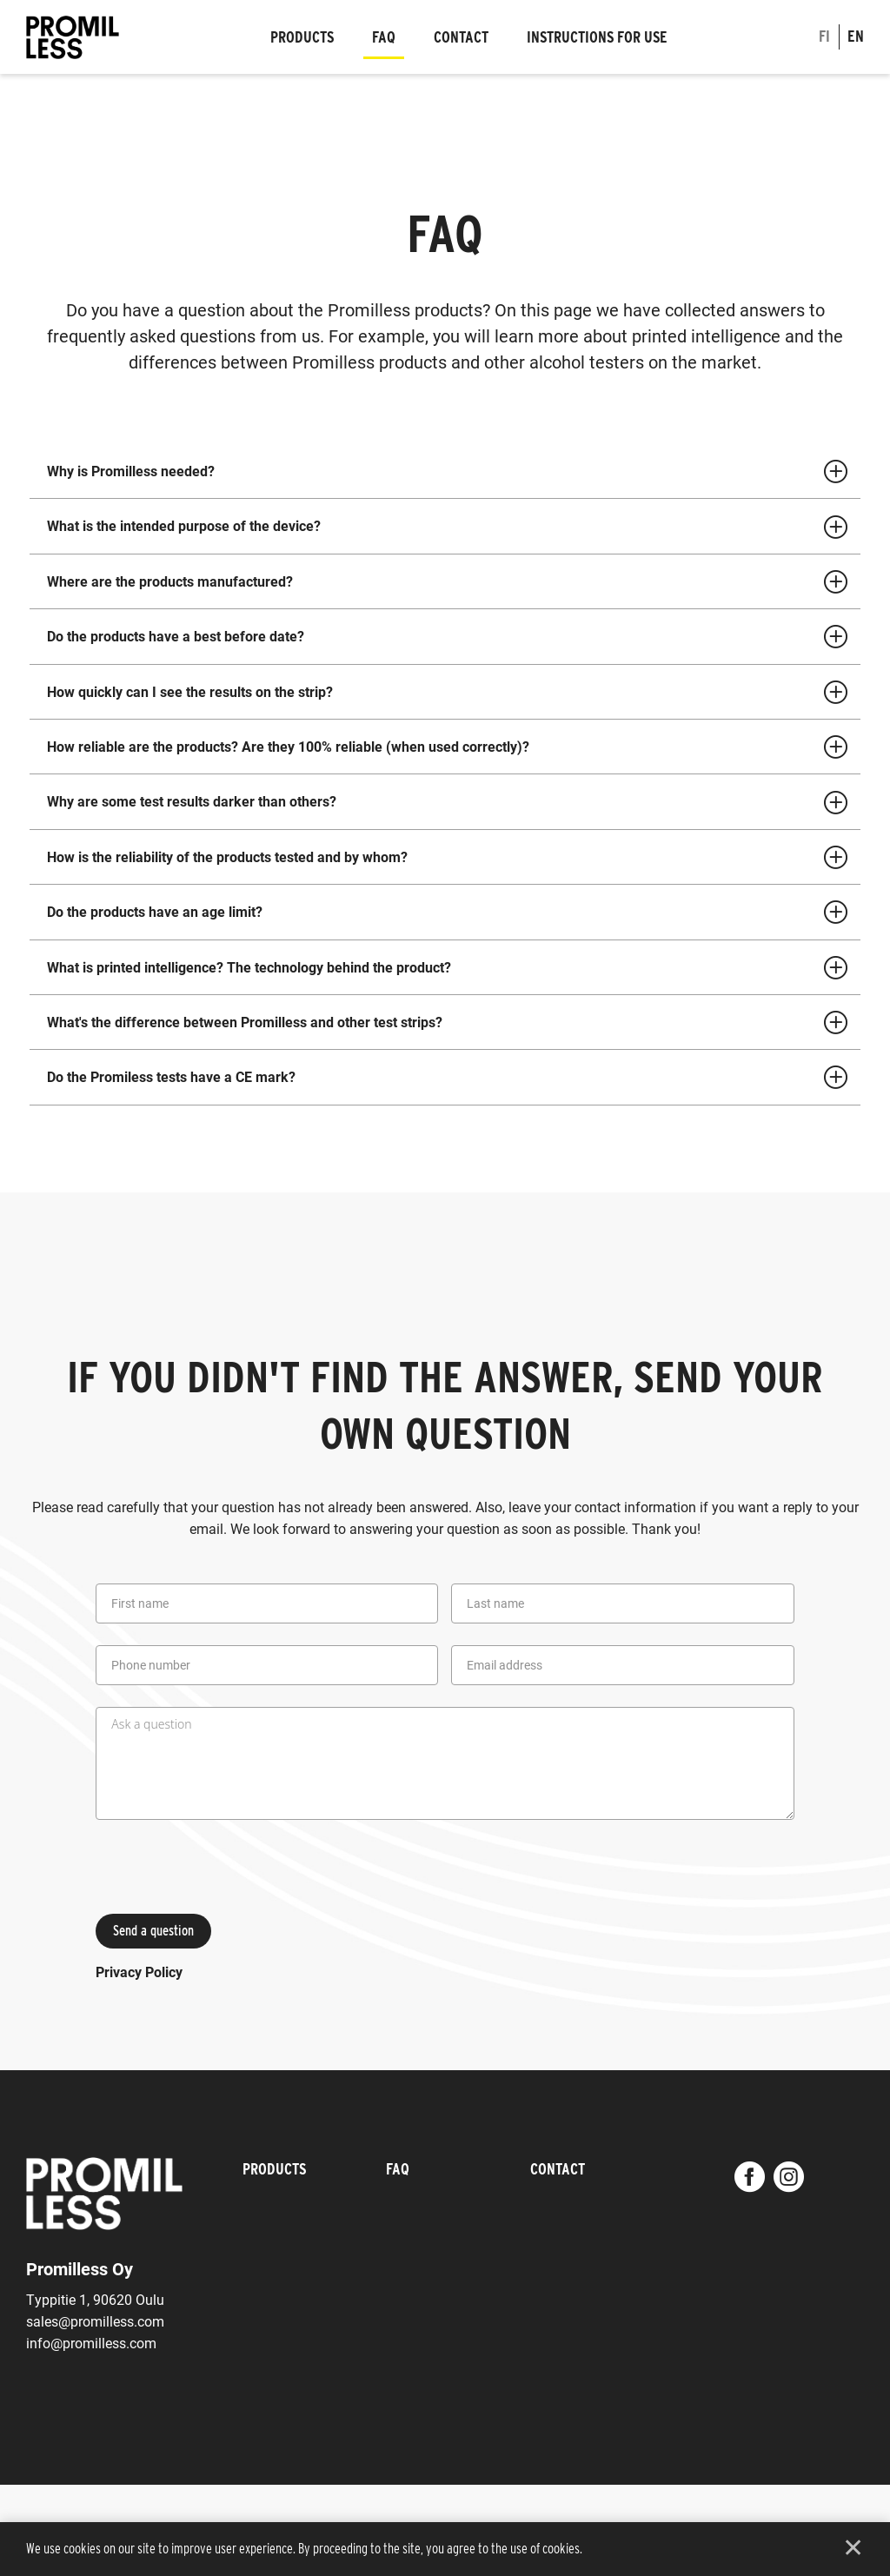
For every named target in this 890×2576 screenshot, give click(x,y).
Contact (461, 37)
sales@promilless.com (95, 2321)
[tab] (445, 471)
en (855, 36)
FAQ (383, 37)
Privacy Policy (139, 1971)
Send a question (153, 1930)
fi (824, 36)
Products (302, 37)
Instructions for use (597, 37)
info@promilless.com (91, 2343)
